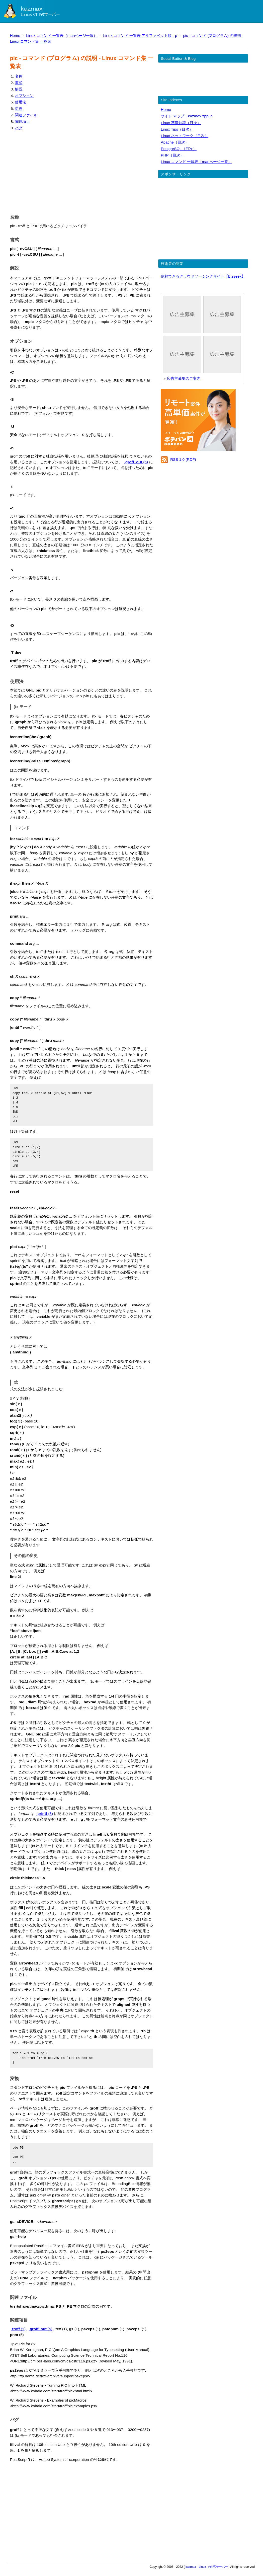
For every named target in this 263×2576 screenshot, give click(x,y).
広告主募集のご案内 (183, 378)
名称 (18, 76)
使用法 (20, 102)
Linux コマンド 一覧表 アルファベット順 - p (140, 35)
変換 (18, 108)
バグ (18, 128)
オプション (24, 95)
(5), (41, 2329)
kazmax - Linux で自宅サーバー (206, 2567)
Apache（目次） (175, 142)
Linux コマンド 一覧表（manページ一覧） (61, 35)
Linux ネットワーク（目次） (184, 136)
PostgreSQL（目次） (179, 149)
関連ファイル (26, 115)
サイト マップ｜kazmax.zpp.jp (186, 116)
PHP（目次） (172, 155)
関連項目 (22, 121)
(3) (44, 1813)
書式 (18, 82)
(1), (18, 2329)
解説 (18, 89)
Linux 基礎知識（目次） (181, 123)
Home (15, 35)
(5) (136, 462)
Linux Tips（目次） (177, 129)
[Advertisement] (81, 171)
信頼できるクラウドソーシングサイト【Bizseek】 (203, 276)
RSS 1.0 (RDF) (183, 459)
